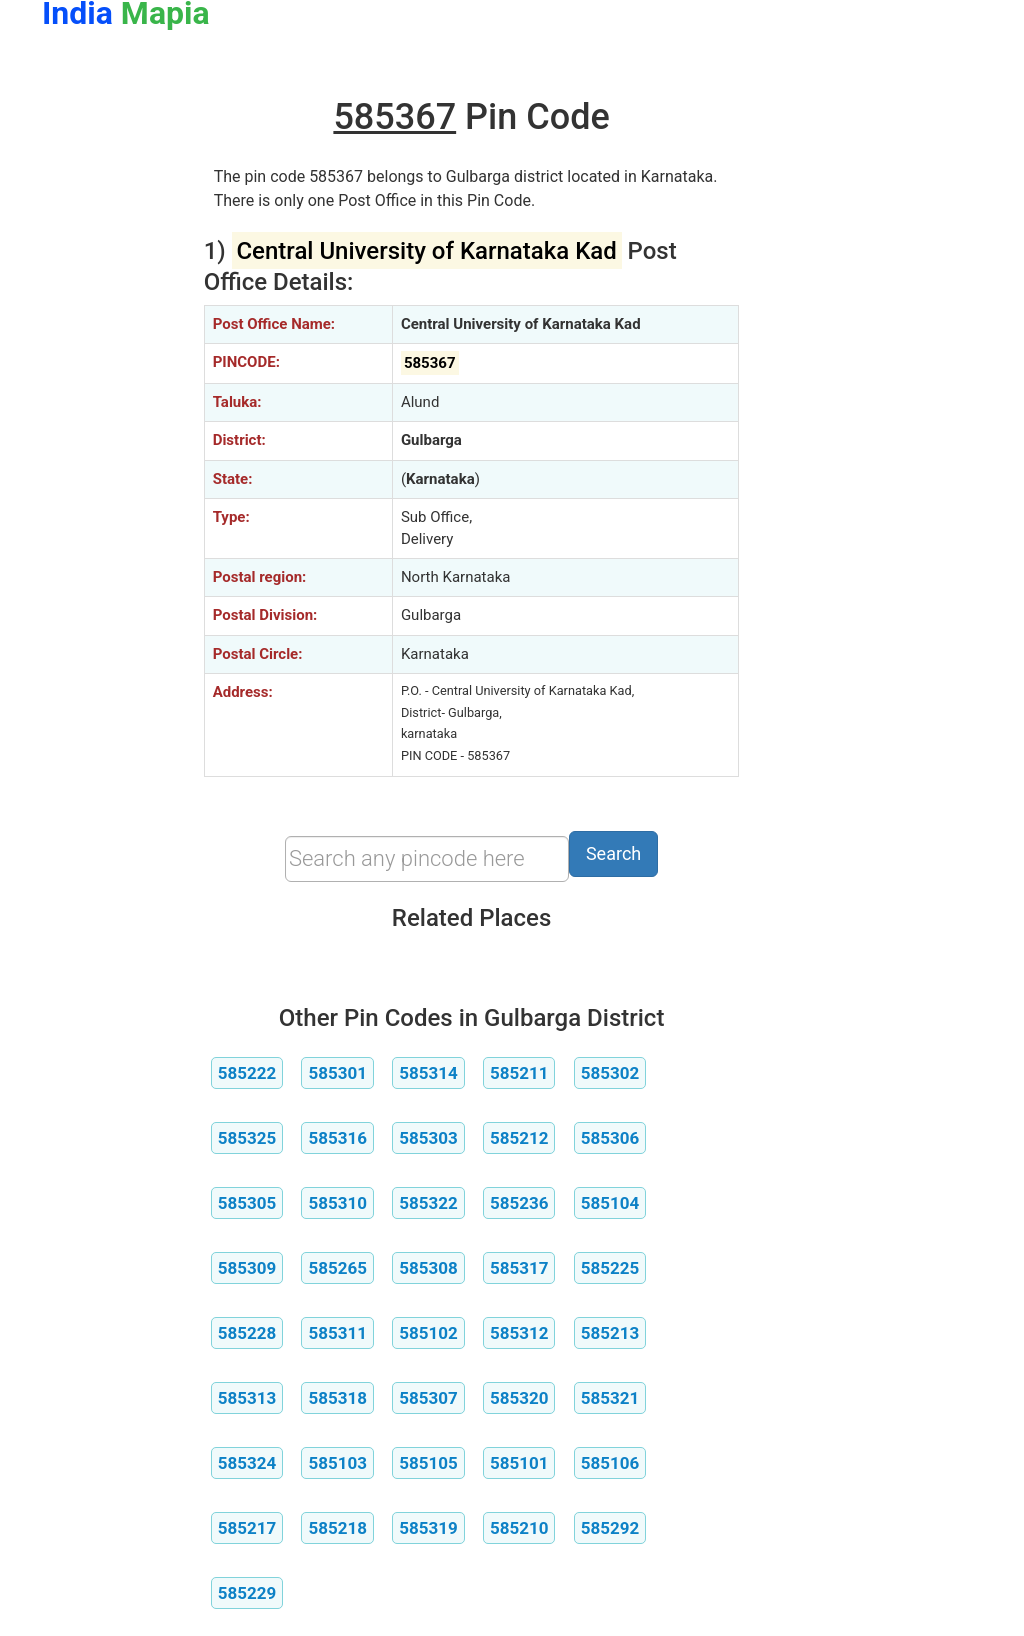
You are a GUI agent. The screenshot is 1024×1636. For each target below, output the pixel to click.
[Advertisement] (108, 378)
